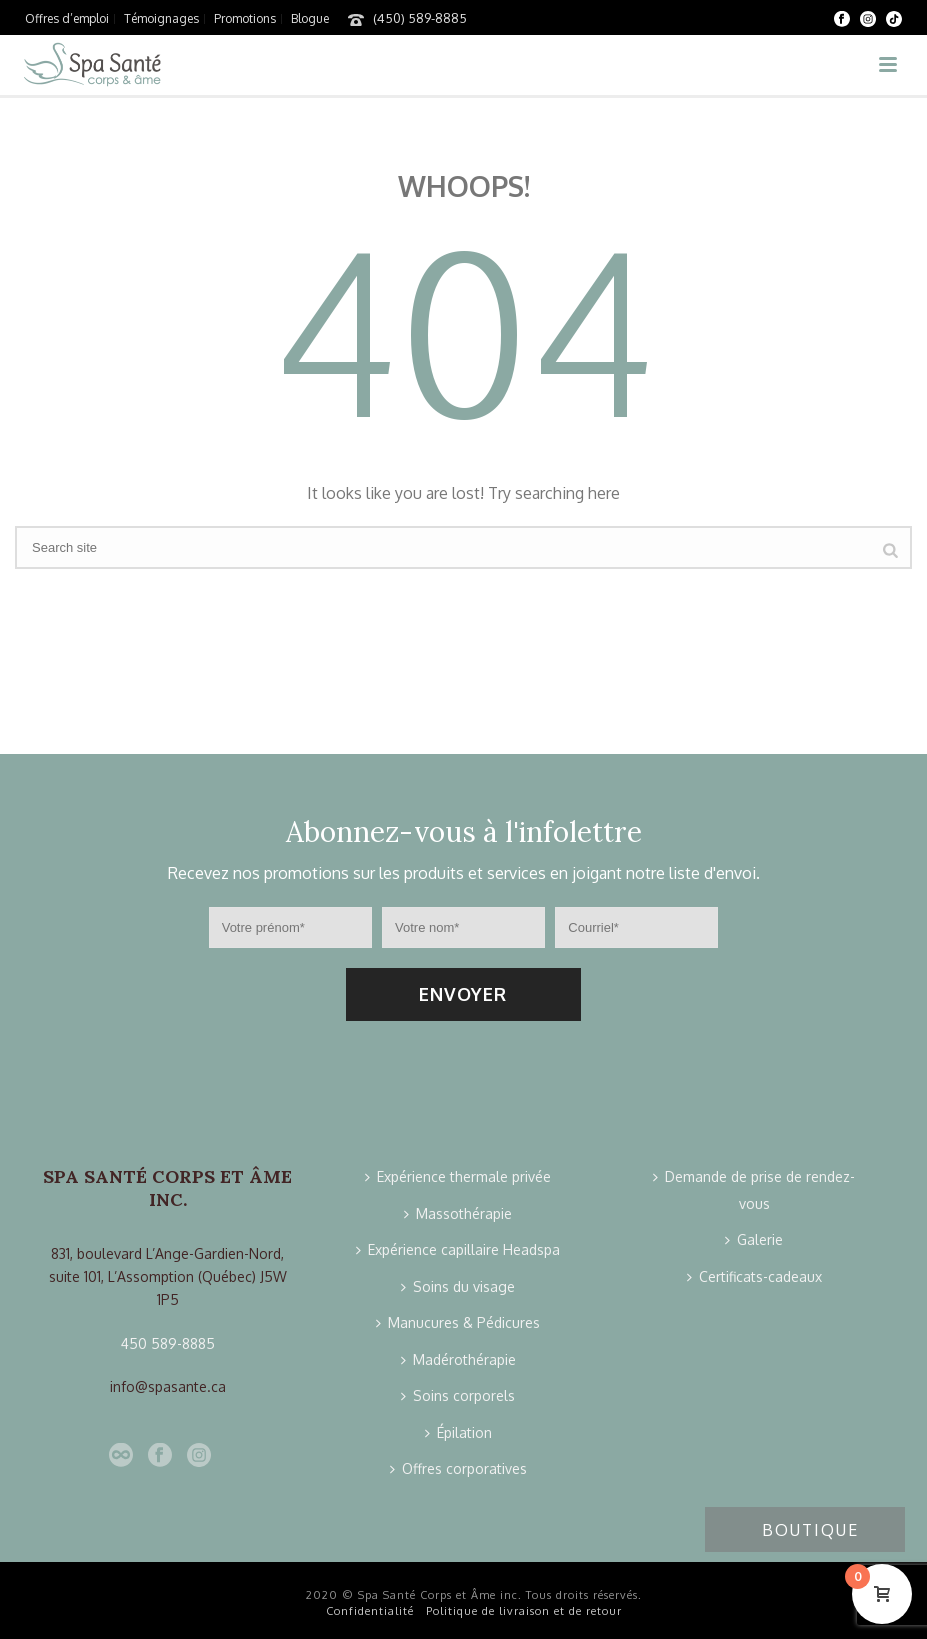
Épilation (458, 1432)
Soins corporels (458, 1395)
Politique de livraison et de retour (524, 1611)
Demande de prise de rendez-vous (754, 1190)
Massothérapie (458, 1213)
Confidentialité (370, 1611)
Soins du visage (458, 1286)
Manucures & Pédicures (458, 1322)
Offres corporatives (458, 1468)
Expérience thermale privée (458, 1176)
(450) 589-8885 (420, 18)
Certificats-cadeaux (754, 1276)
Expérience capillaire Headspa (458, 1249)
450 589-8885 (168, 1343)
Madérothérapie (458, 1359)
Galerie (754, 1239)
